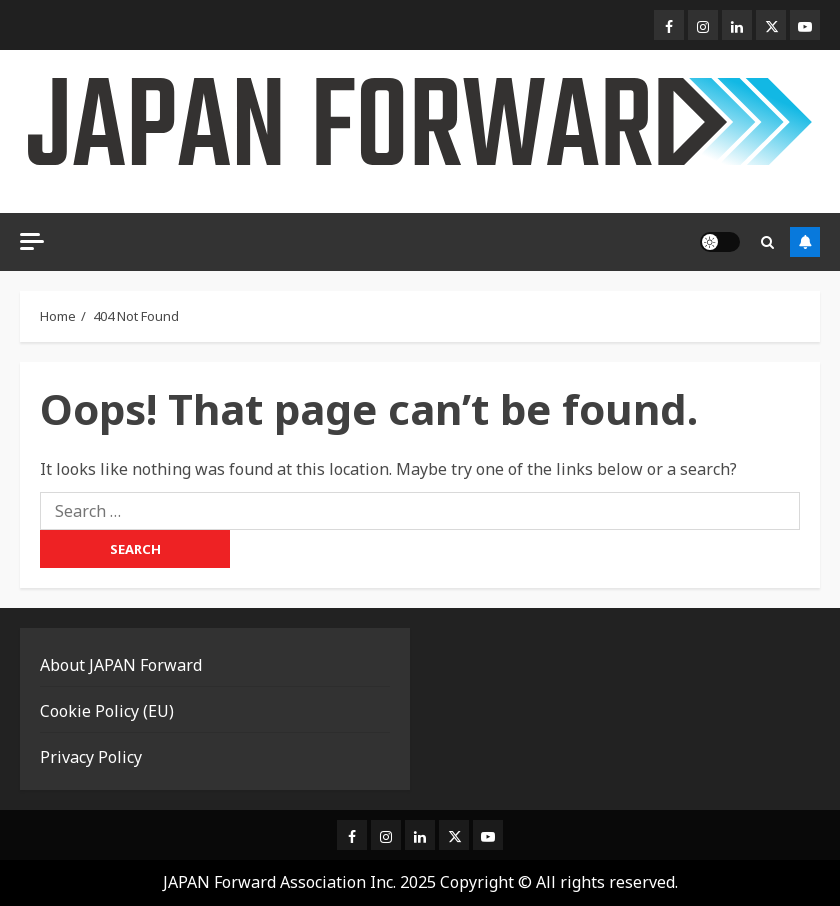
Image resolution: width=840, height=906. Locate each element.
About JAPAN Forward (121, 665)
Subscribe (805, 242)
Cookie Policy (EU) (107, 711)
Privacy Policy (91, 757)
